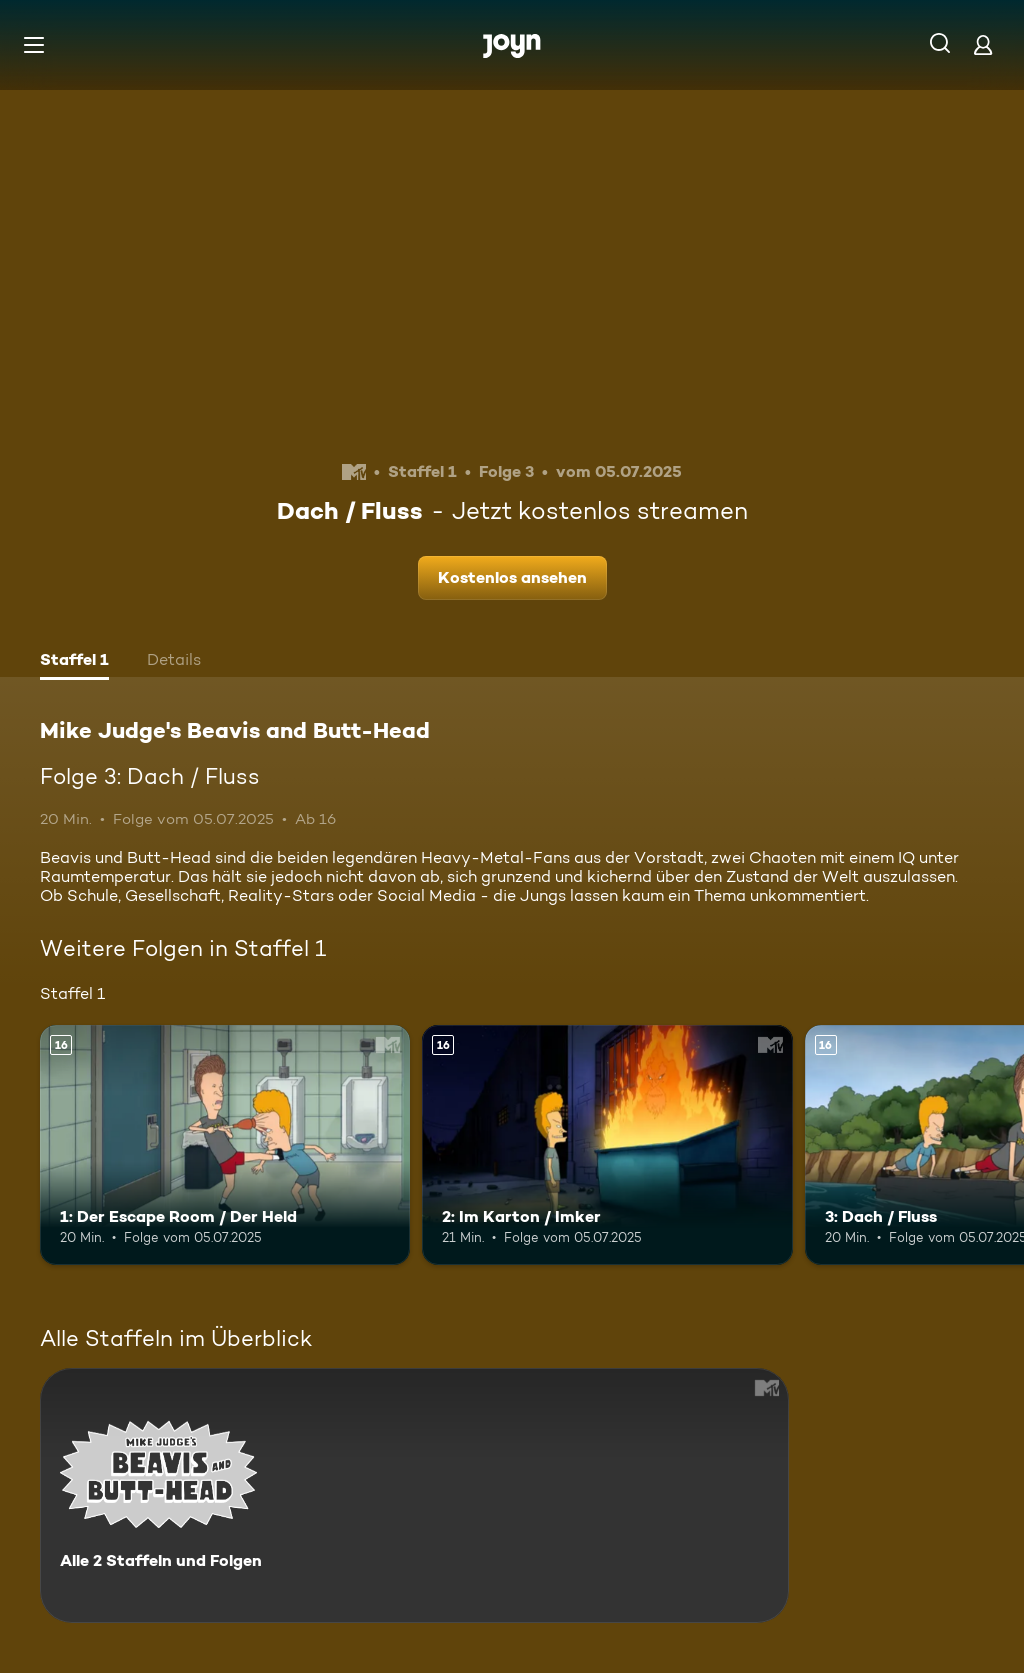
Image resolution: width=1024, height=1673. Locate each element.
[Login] (983, 44)
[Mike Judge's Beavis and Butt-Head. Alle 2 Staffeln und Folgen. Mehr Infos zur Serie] (414, 1495)
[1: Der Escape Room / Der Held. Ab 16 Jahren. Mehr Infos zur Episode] (225, 1145)
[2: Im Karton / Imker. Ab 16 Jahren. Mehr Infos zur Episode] (607, 1145)
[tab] (74, 662)
